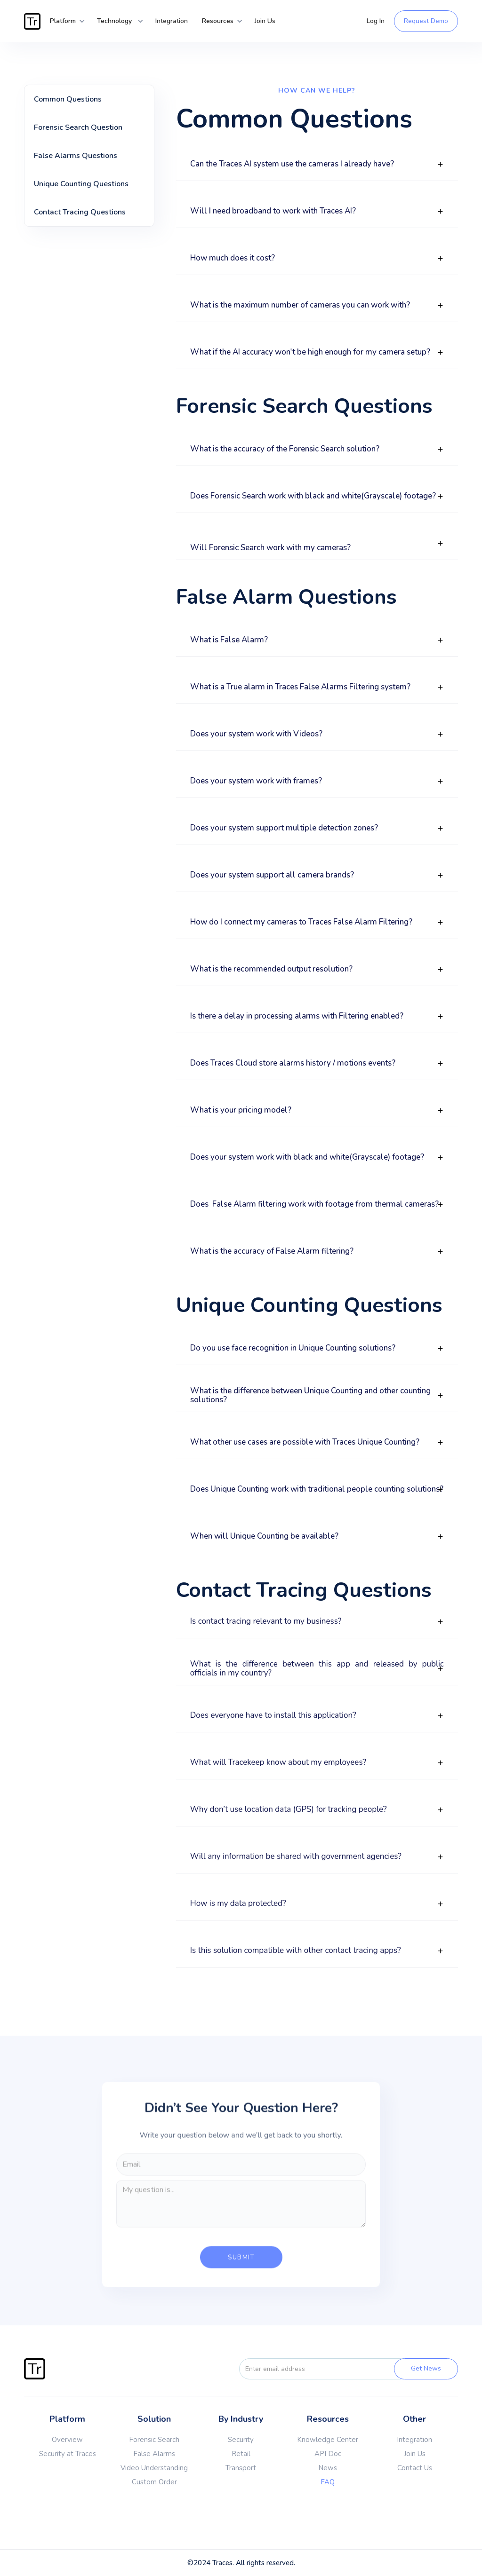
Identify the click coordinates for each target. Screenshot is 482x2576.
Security (241, 2439)
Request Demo (426, 20)
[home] (33, 21)
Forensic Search (154, 2439)
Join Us (265, 20)
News (327, 2468)
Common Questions (68, 99)
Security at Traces (67, 2453)
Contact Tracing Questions (80, 212)
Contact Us (414, 2468)
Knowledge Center (327, 2439)
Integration (171, 20)
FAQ (328, 2482)
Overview (67, 2439)
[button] (64, 21)
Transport (240, 2468)
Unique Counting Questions (81, 184)
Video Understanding (154, 2468)
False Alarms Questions (75, 155)
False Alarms (154, 2453)
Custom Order (154, 2482)
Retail (241, 2453)
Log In (376, 20)
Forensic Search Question (78, 127)
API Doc (327, 2453)
